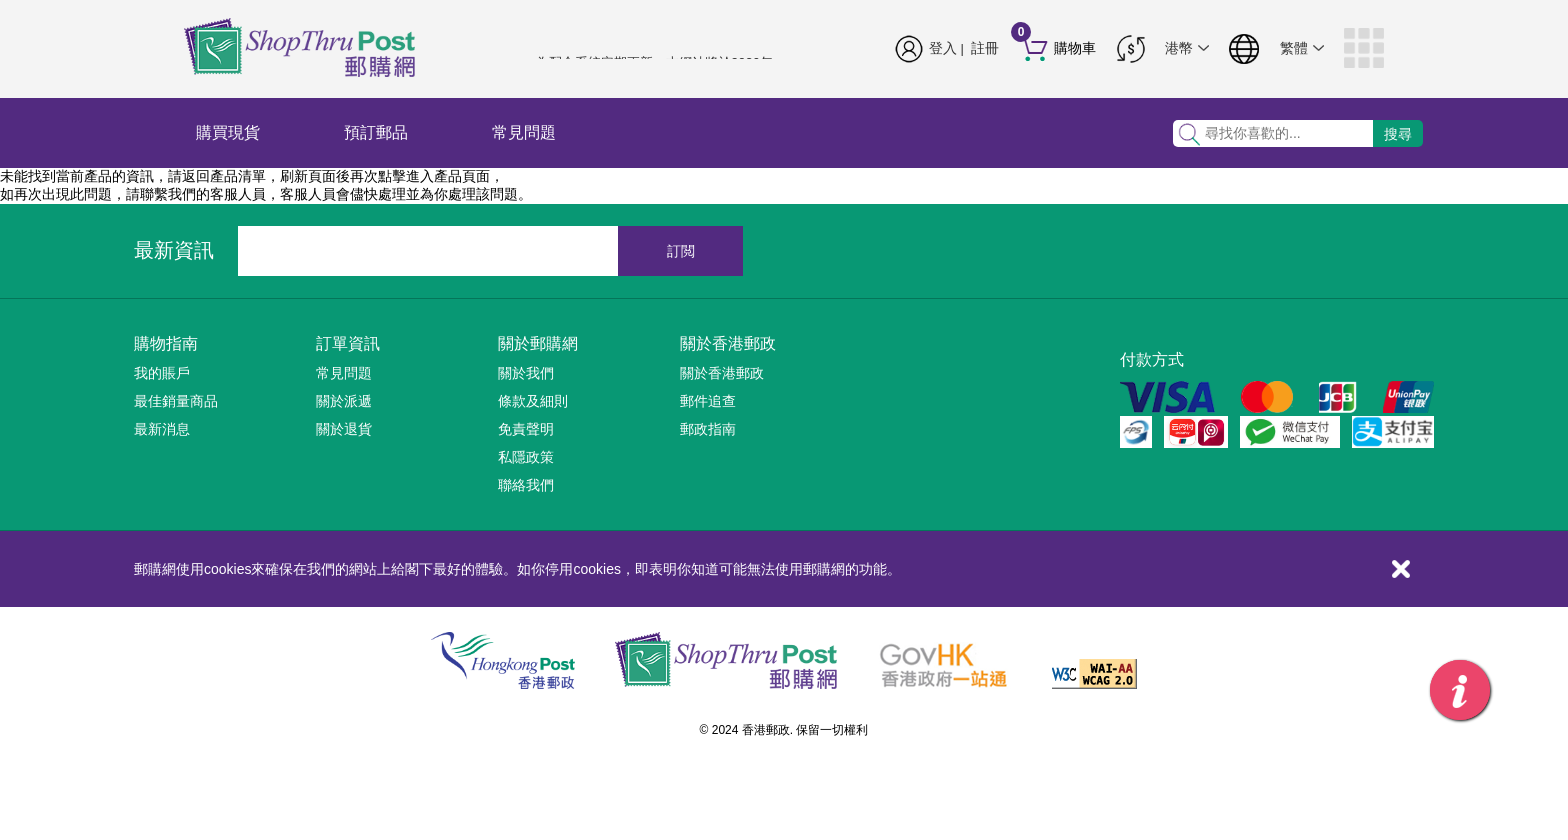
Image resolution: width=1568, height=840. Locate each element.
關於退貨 (344, 429)
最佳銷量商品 (176, 401)
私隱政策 (526, 457)
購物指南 (166, 343)
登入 (943, 48)
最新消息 (162, 429)
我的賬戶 (162, 373)
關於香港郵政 (728, 343)
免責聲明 (526, 429)
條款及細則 (533, 401)
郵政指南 (708, 429)
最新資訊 (174, 250)
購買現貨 (228, 132)
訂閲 (681, 251)
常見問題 (524, 132)
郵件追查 (708, 401)
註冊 (985, 48)
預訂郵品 (376, 132)
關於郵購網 (538, 343)
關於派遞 (344, 401)
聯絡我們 (526, 485)
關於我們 (526, 373)
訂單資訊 (348, 343)
